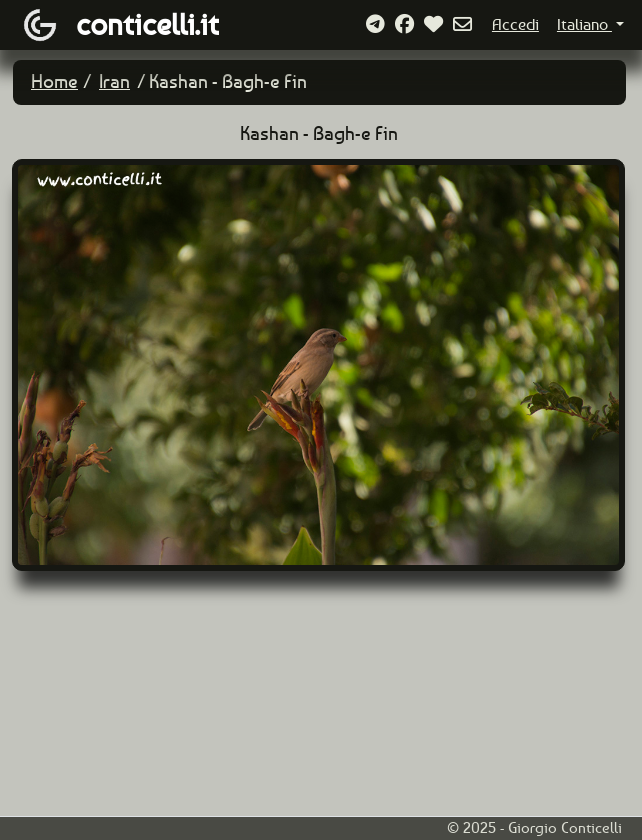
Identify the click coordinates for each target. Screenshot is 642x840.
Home (54, 81)
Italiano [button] (584, 24)
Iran (114, 81)
